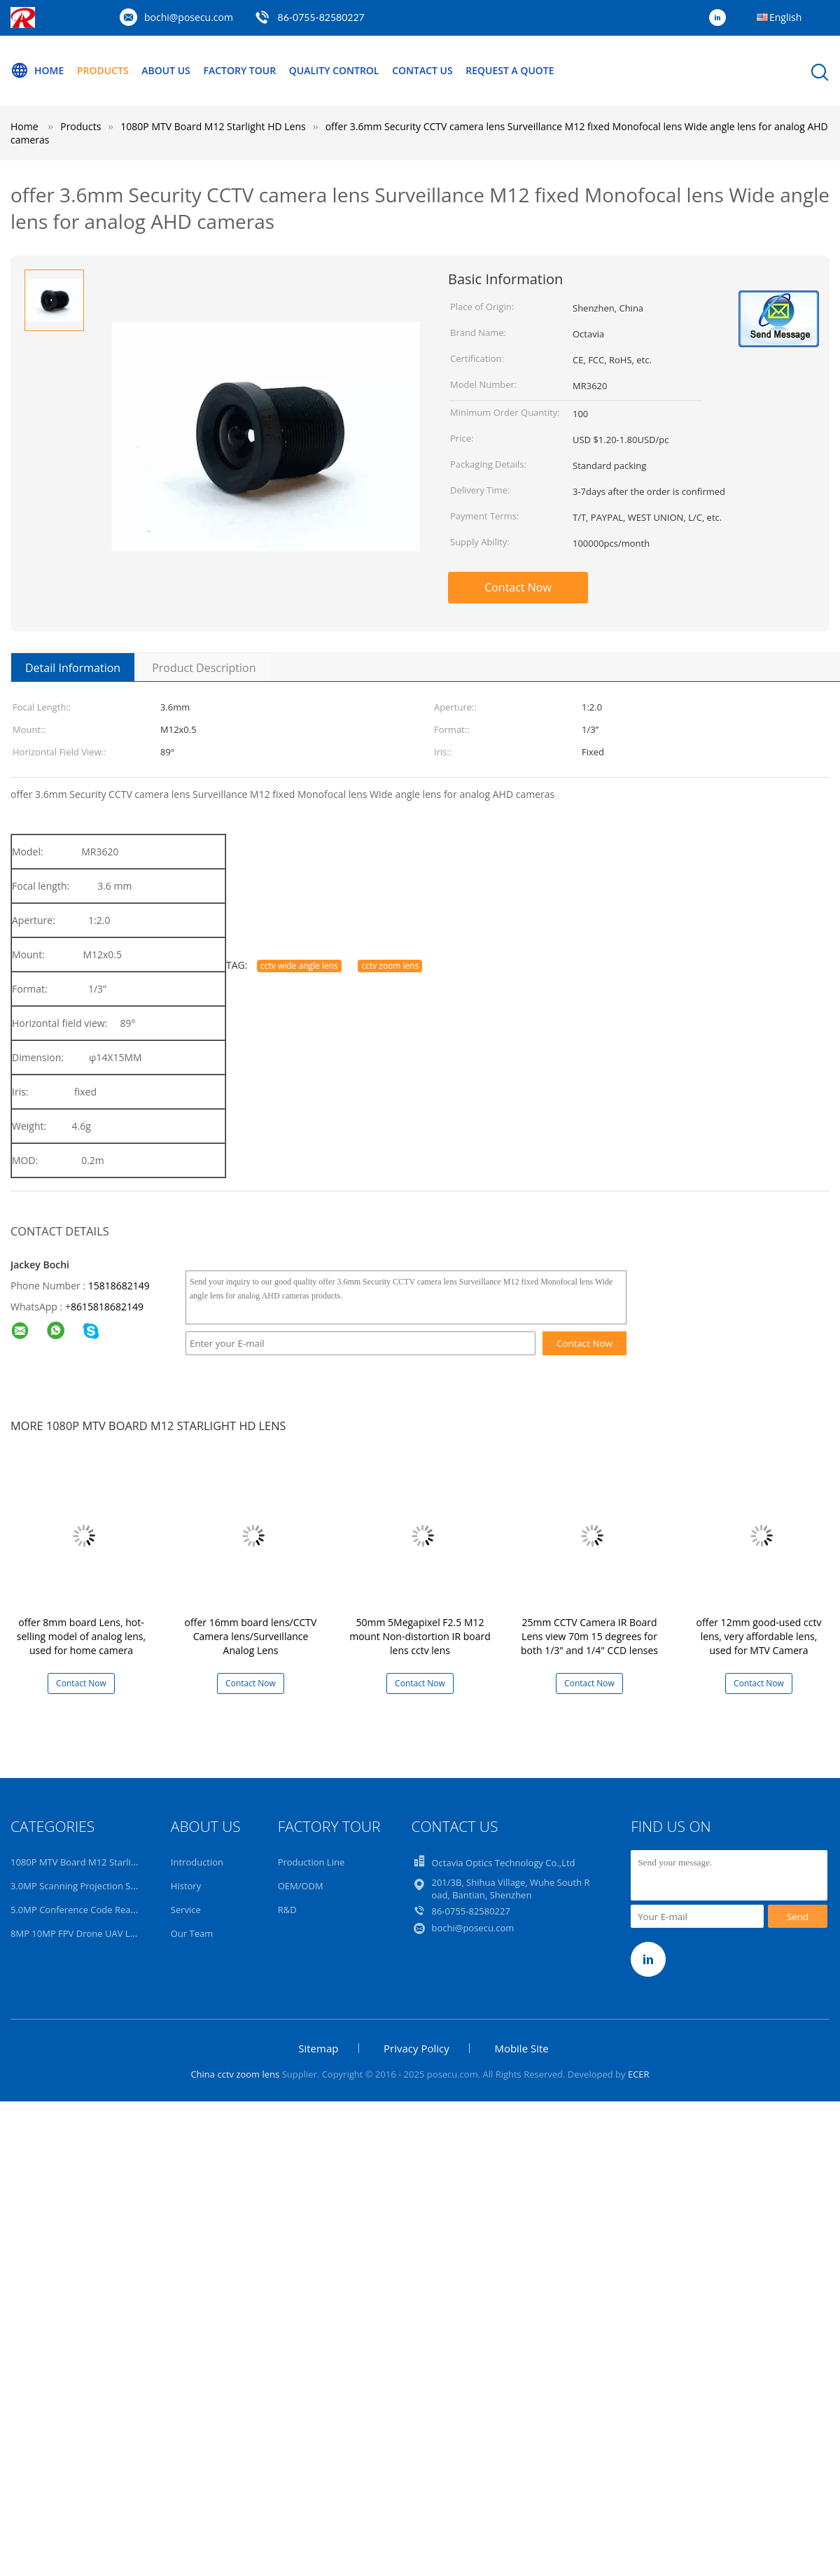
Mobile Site (521, 2048)
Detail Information (72, 668)
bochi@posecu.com (188, 17)
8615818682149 (107, 1306)
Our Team (192, 1933)
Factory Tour (239, 70)
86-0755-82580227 (321, 17)
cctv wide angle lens (299, 966)
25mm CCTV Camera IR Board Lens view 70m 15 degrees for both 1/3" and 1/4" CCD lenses (589, 1636)
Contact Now (518, 587)
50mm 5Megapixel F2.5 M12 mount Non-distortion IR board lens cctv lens (420, 1636)
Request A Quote (509, 70)
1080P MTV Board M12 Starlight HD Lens (96, 1862)
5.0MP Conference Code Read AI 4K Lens (96, 1909)
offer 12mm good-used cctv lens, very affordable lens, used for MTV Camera (759, 1636)
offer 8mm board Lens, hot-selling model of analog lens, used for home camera (81, 1636)
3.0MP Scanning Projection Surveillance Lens (104, 1885)
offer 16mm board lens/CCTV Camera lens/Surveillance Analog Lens (251, 1636)
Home (37, 71)
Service (186, 1909)
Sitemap (318, 2048)
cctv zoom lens (390, 966)
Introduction (197, 1862)
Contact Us (422, 70)
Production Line (311, 1862)
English (785, 17)
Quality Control (334, 70)
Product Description (203, 668)
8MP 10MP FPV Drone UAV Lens (77, 1933)
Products (103, 70)
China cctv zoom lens (234, 2074)
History (186, 1885)
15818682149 (119, 1285)
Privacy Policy (416, 2048)
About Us (165, 70)
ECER (639, 2074)
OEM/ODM (300, 1885)
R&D (287, 1909)
